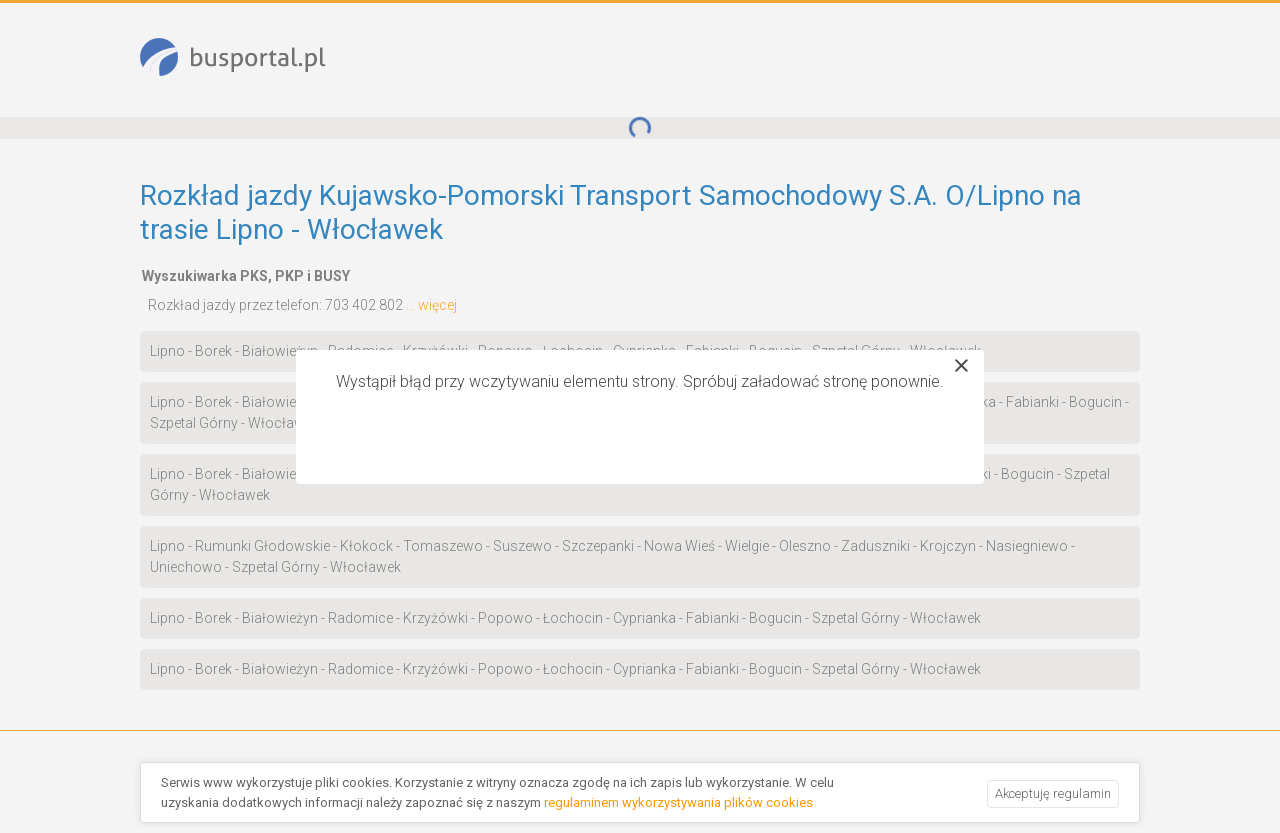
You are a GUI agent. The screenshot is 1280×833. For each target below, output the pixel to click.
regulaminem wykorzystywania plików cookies (678, 802)
